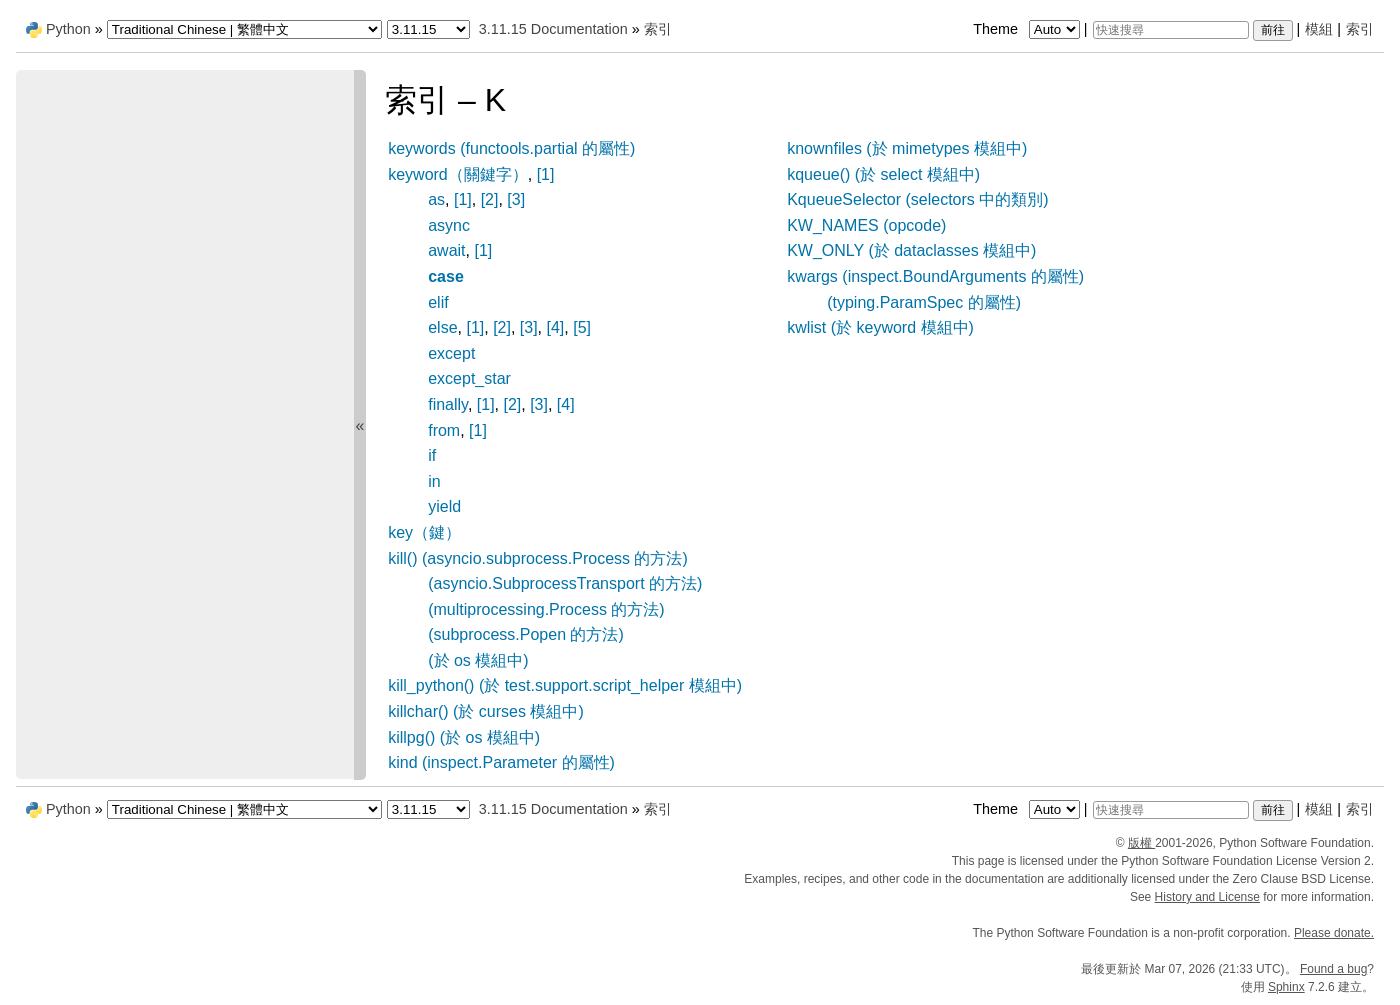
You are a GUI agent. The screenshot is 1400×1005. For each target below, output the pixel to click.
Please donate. (1334, 933)
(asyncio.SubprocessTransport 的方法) (565, 583)
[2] (490, 199)
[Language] (244, 29)
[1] (546, 174)
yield (444, 506)
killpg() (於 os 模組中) (464, 737)
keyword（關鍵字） (458, 174)
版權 (1141, 843)
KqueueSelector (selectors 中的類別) (917, 199)
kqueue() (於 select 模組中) (883, 174)
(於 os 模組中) (478, 660)
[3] (516, 199)
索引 (1360, 29)
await (446, 250)
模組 (1319, 29)
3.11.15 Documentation (553, 29)
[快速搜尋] (1171, 30)
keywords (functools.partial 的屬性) (511, 148)
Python (68, 29)
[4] (556, 327)
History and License (1207, 897)
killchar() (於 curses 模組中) (486, 711)
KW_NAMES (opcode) (866, 225)
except (451, 353)
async (449, 225)
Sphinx (1286, 987)
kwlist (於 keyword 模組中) (880, 327)
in (434, 481)
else (442, 327)
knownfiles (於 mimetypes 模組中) (907, 148)
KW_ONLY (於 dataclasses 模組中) (911, 250)
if (432, 455)
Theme (1028, 29)
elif (438, 302)
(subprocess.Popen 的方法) (526, 634)
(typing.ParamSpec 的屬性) (924, 302)
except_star (469, 378)
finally (448, 404)
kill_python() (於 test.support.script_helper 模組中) (565, 685)
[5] (582, 327)
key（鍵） (424, 532)
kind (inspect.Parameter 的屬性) (501, 762)
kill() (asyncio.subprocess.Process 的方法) (538, 558)
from (444, 430)
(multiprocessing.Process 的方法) (546, 609)
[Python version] (428, 29)
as (436, 199)
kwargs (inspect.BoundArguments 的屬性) (935, 276)
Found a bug (1333, 969)
